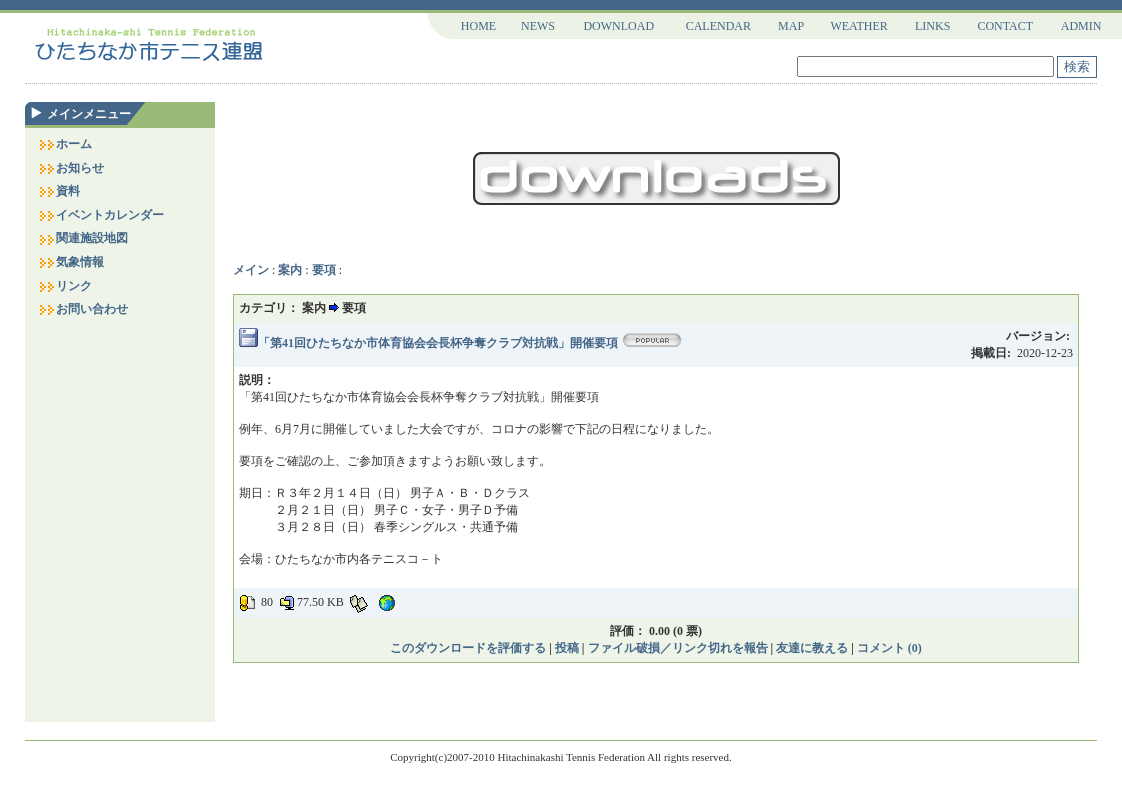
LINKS (932, 26)
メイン (251, 270)
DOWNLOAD (618, 26)
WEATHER (858, 26)
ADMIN (1081, 26)
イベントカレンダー (101, 215)
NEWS (538, 26)
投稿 (567, 648)
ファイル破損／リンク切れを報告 (678, 648)
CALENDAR (718, 26)
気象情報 (71, 262)
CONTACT (1005, 26)
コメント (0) (889, 648)
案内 (290, 270)
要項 (324, 270)
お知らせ (71, 168)
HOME (478, 26)
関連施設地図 (83, 238)
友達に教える (812, 648)
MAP (791, 26)
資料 (59, 191)
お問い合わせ (83, 309)
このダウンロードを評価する (468, 648)
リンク (65, 286)
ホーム (65, 144)
